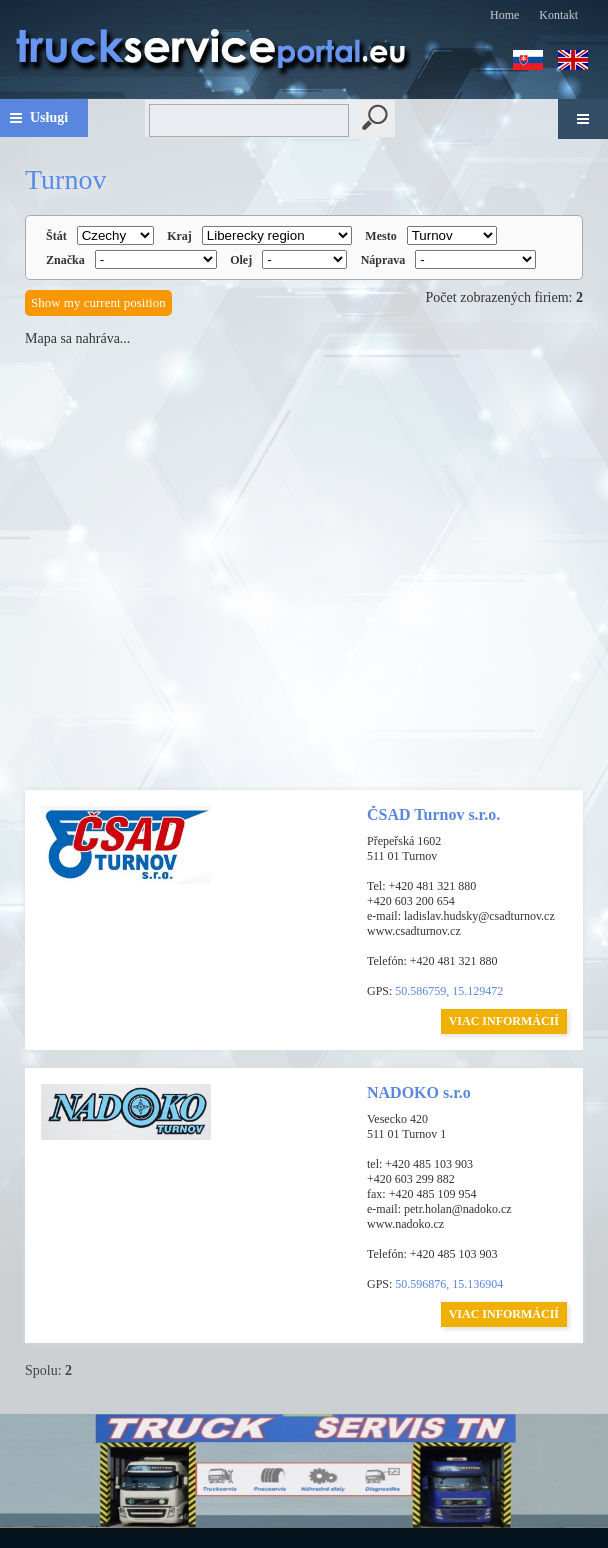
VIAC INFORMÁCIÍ (504, 1021)
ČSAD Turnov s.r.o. (433, 814)
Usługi (49, 117)
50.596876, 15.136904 (449, 1284)
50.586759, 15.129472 (449, 991)
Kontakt (558, 15)
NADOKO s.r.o (419, 1092)
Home (504, 15)
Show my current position (98, 302)
